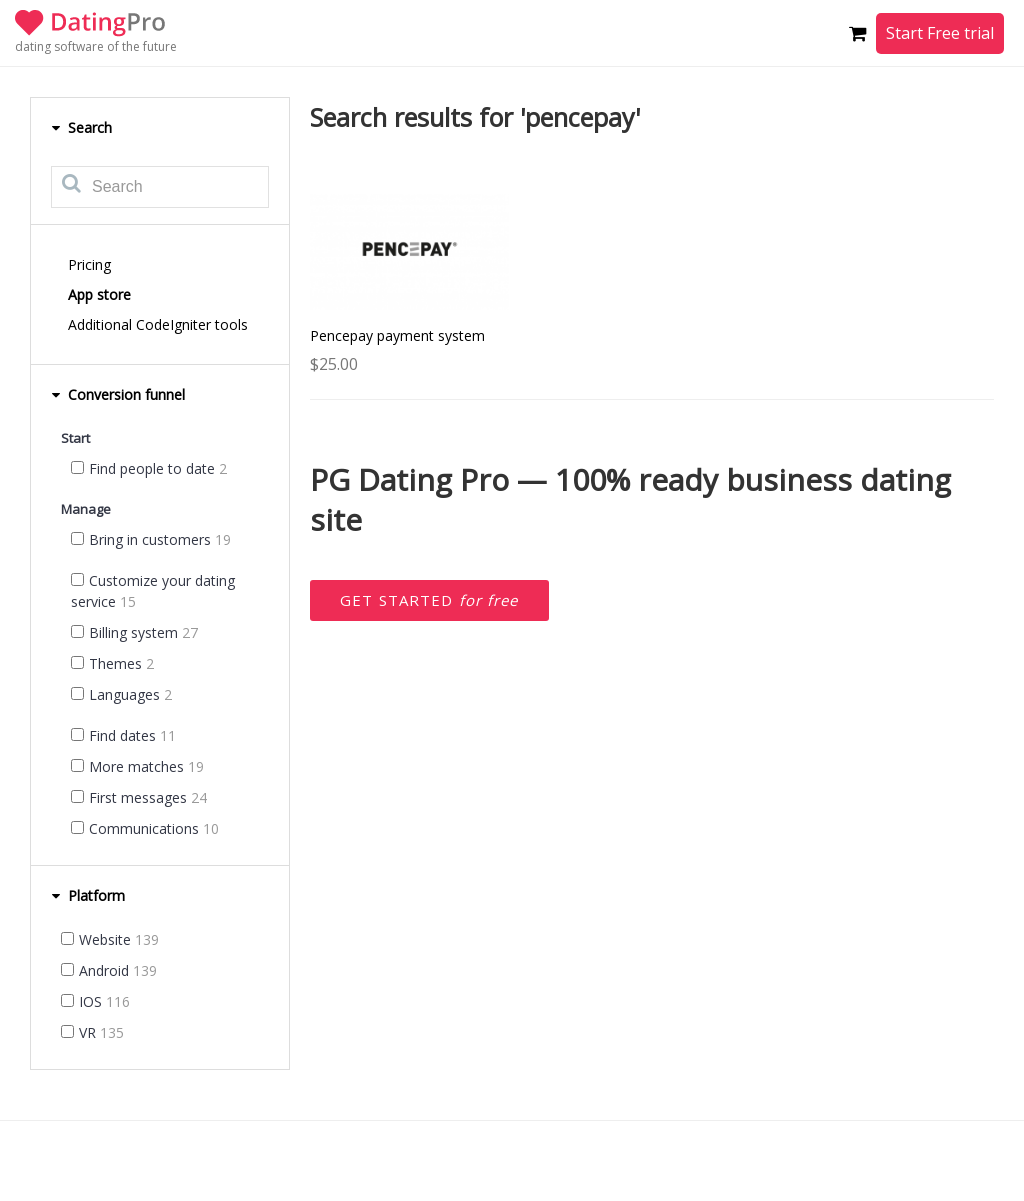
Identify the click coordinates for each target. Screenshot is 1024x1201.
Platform (88, 895)
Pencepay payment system (397, 335)
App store (99, 294)
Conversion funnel (118, 394)
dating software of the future (96, 46)
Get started (429, 600)
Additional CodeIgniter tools (158, 324)
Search (81, 127)
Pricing (89, 264)
